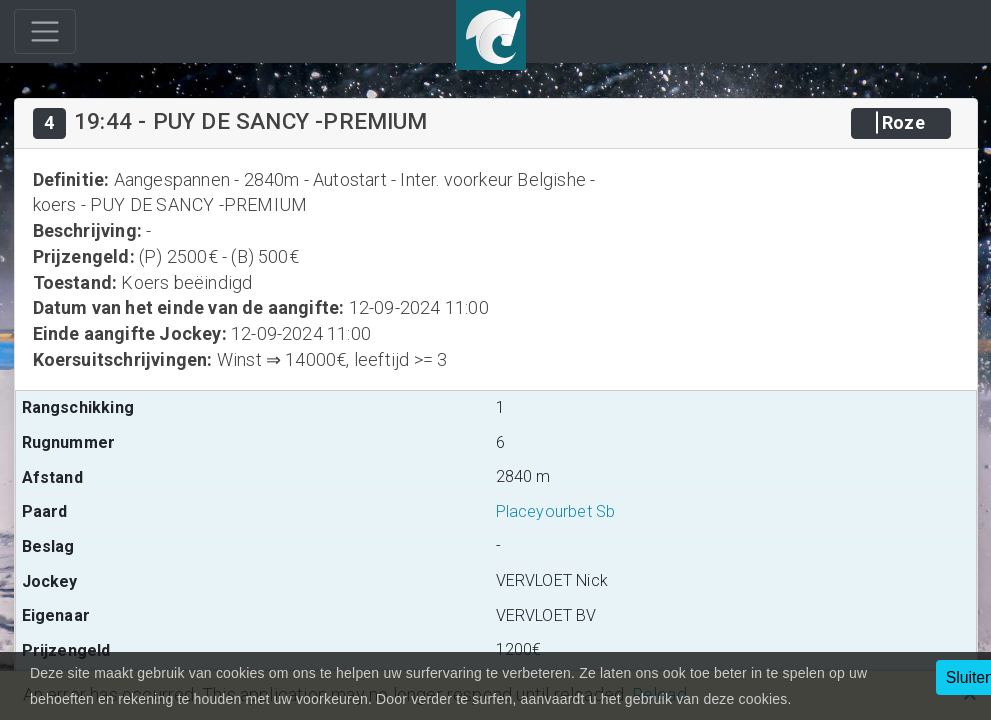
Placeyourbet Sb (556, 511)
